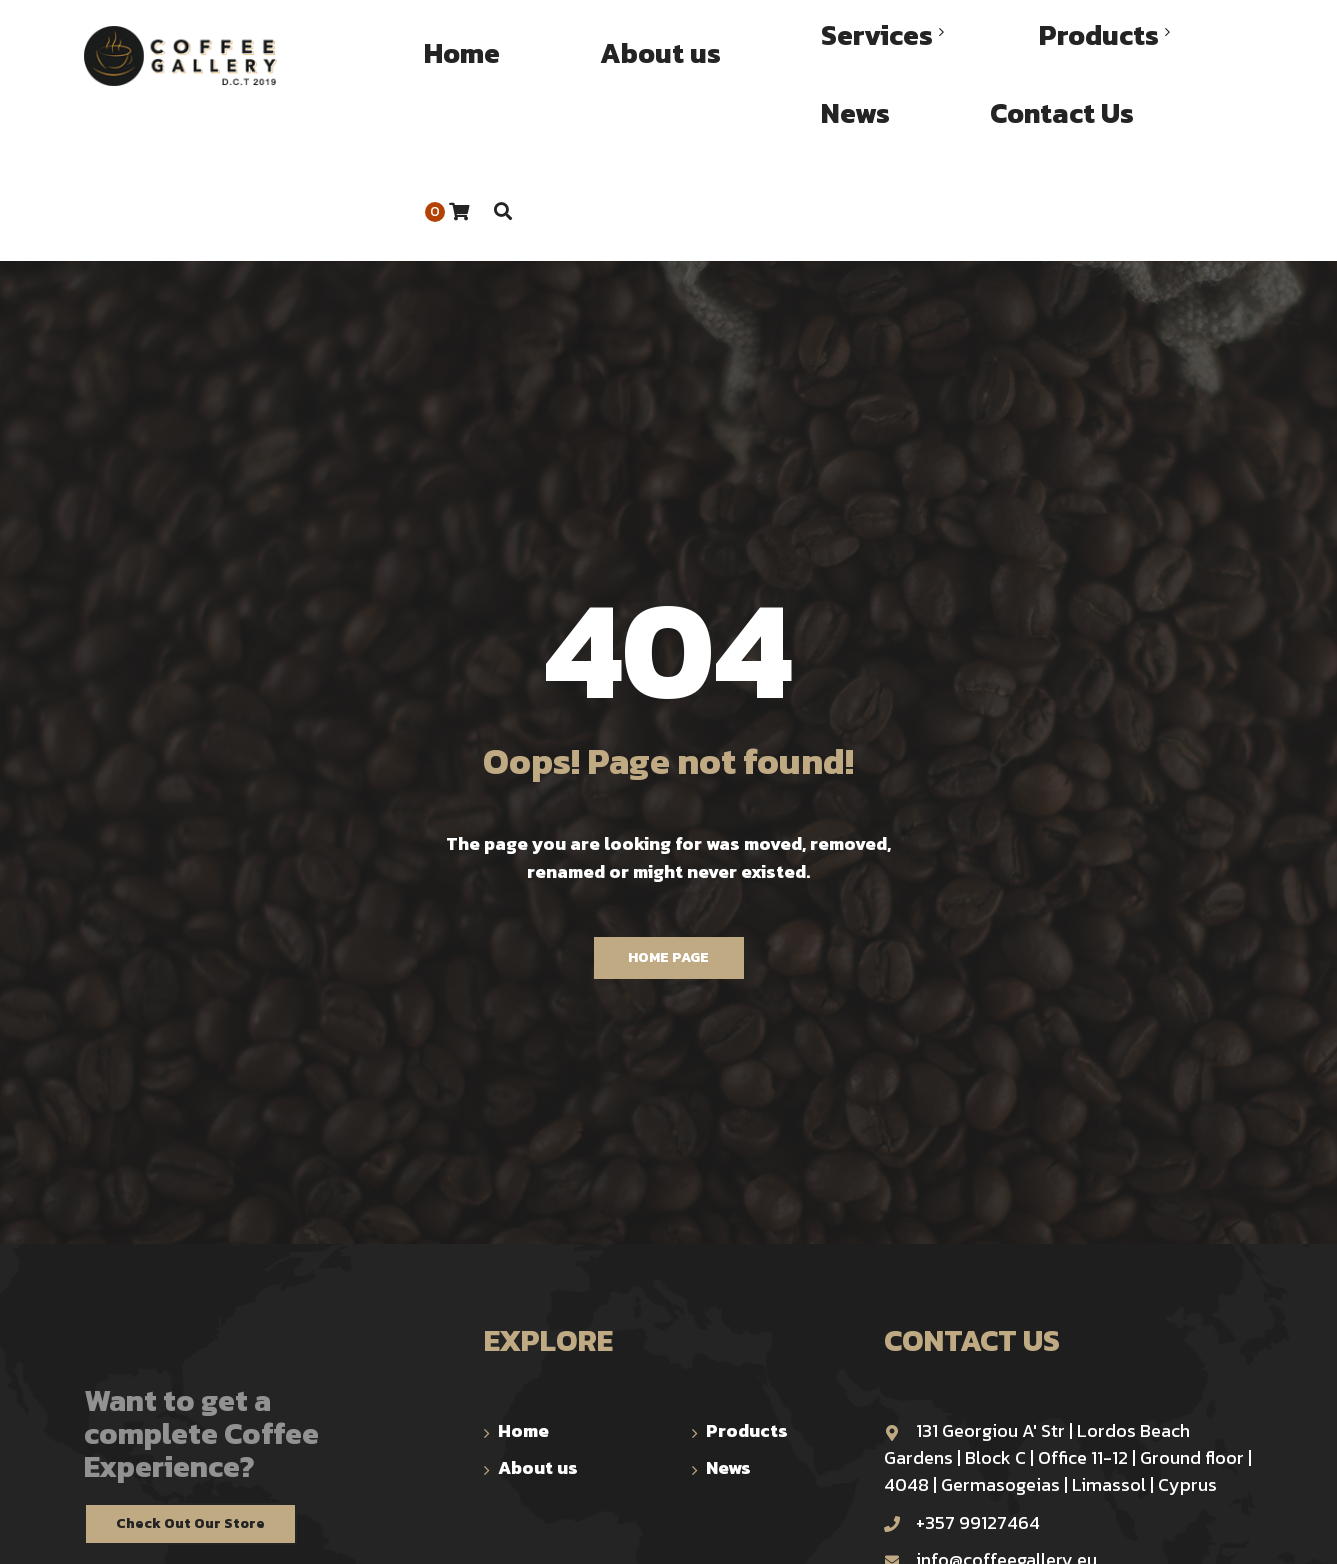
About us (538, 1318)
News (728, 1318)
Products (747, 1281)
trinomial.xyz (576, 1529)
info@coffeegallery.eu (990, 1410)
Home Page (668, 808)
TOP (1242, 1531)
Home (523, 1281)
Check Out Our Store (190, 1374)
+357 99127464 (962, 1373)
